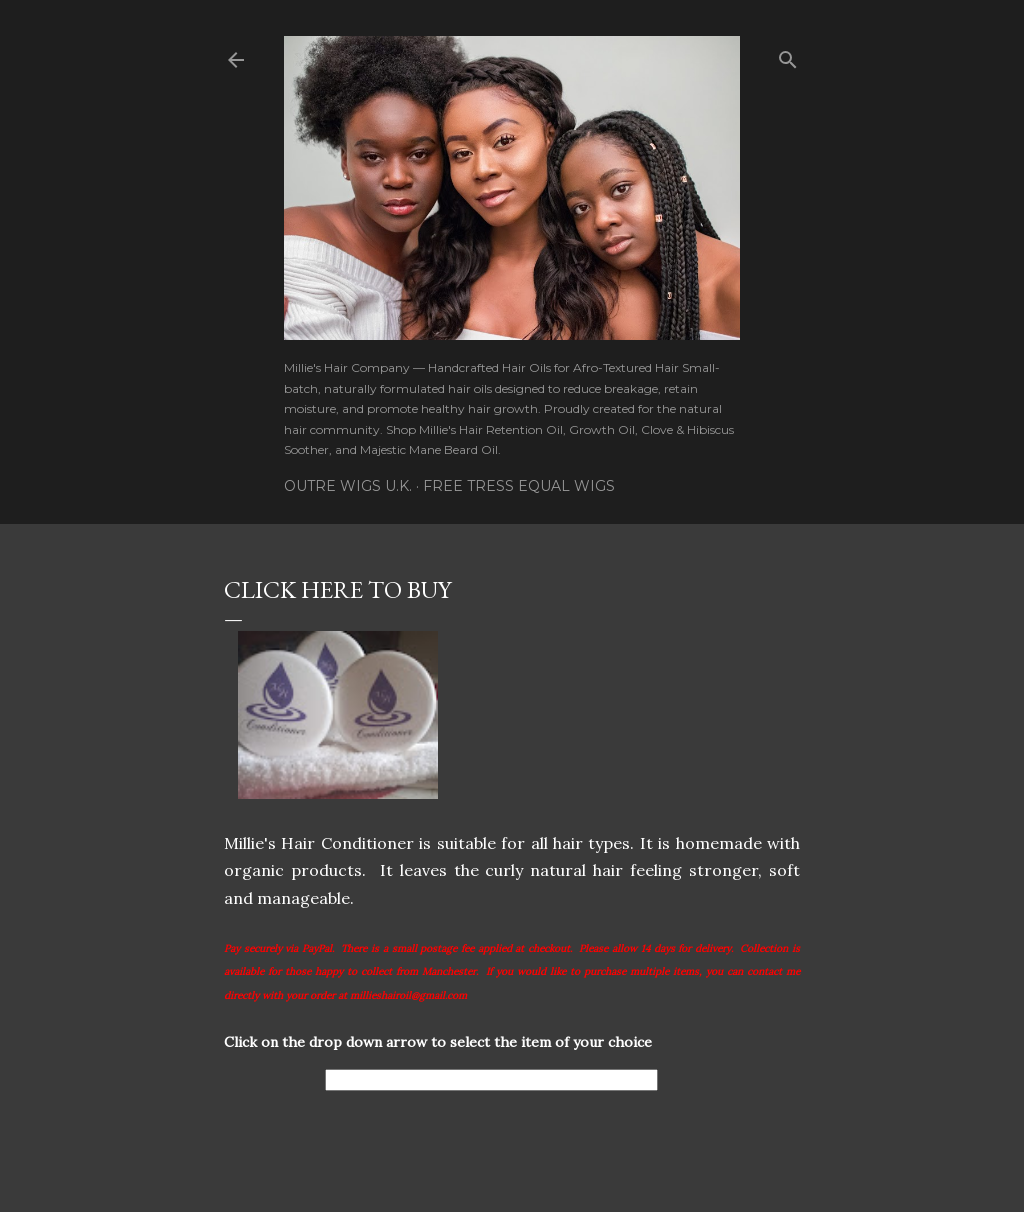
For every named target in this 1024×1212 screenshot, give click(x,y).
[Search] (788, 55)
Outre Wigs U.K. (348, 486)
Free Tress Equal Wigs (519, 486)
